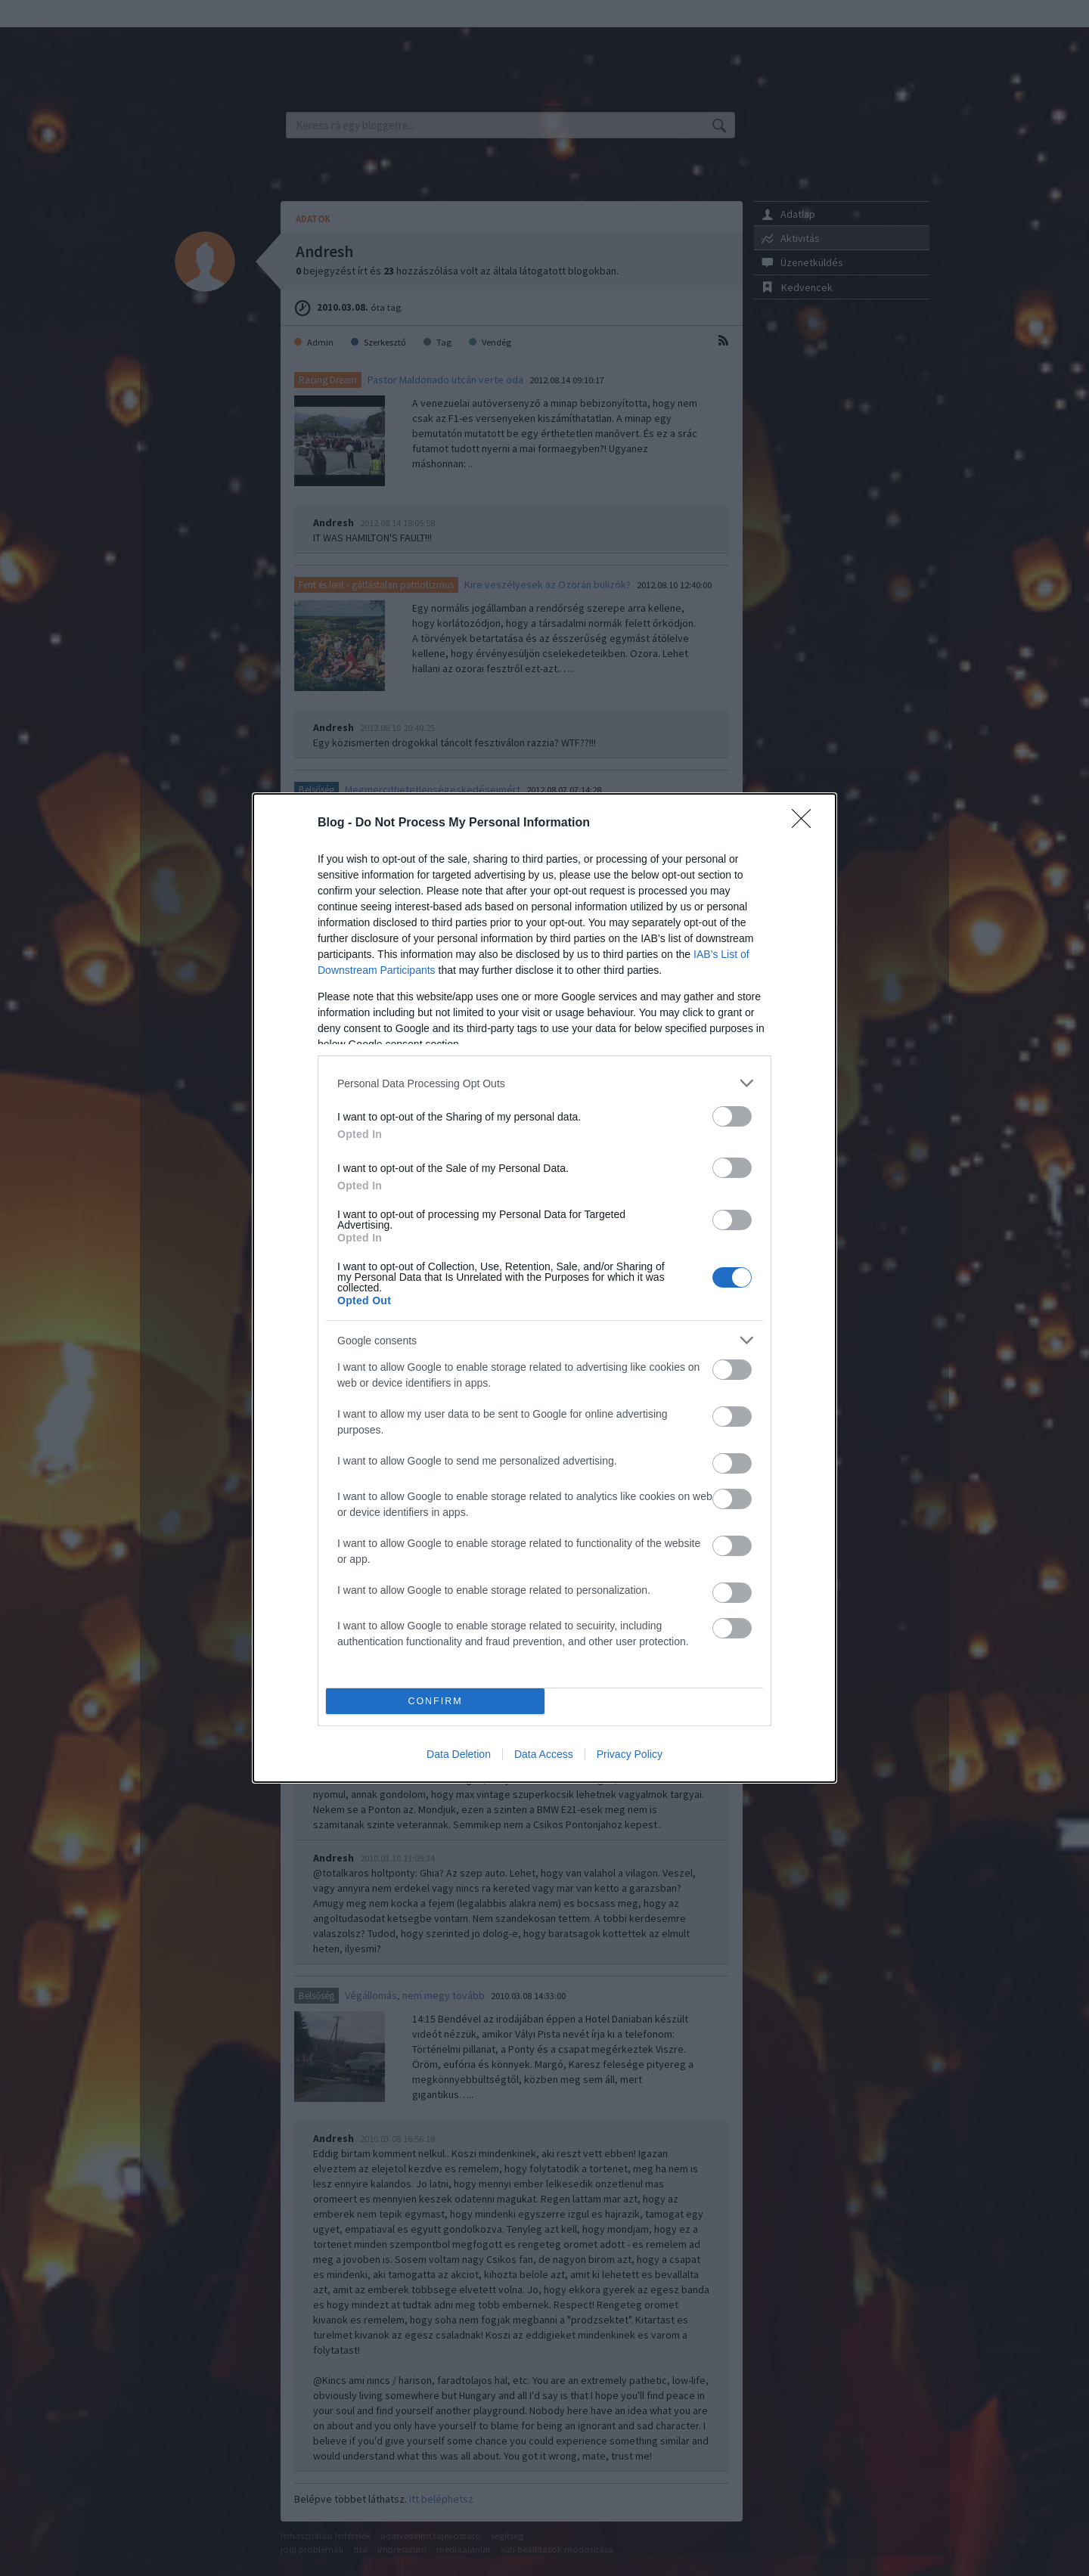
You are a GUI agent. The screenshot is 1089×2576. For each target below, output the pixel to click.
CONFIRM (435, 1701)
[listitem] (544, 1083)
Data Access (543, 1754)
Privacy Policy (629, 1754)
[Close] (806, 823)
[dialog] (544, 1288)
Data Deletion (459, 1754)
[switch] (732, 1116)
